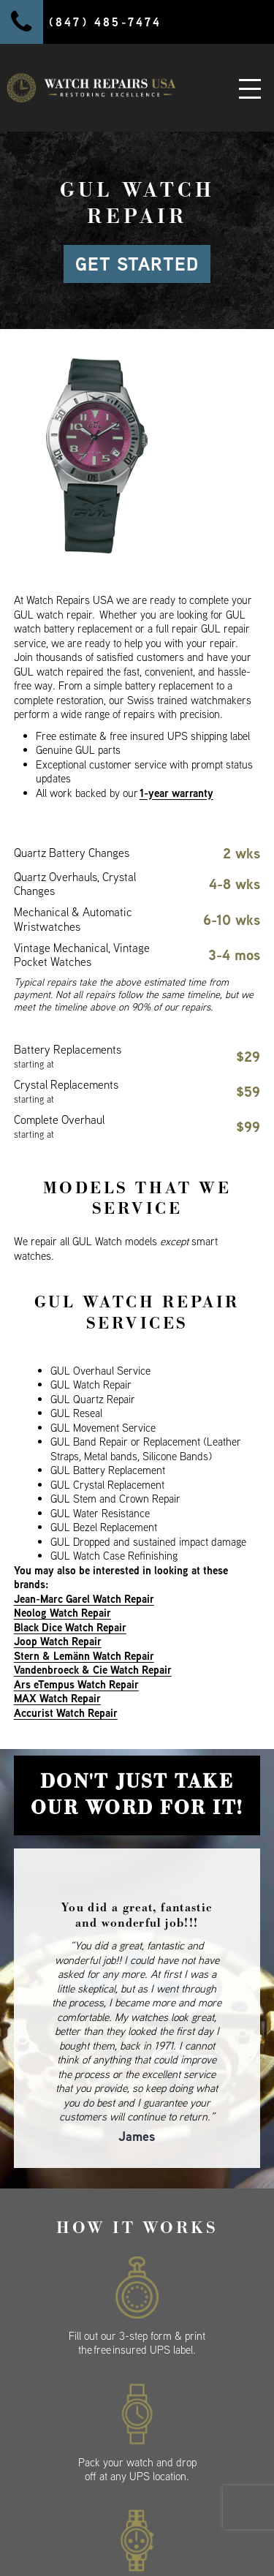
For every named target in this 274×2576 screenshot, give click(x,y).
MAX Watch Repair (57, 1698)
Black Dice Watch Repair (70, 1627)
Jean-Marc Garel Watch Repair (84, 1598)
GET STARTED (137, 264)
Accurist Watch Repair (66, 1713)
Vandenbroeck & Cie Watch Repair (93, 1669)
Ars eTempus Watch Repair (76, 1684)
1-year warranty (176, 793)
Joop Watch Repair (58, 1641)
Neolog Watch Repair (62, 1612)
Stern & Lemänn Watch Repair (84, 1655)
